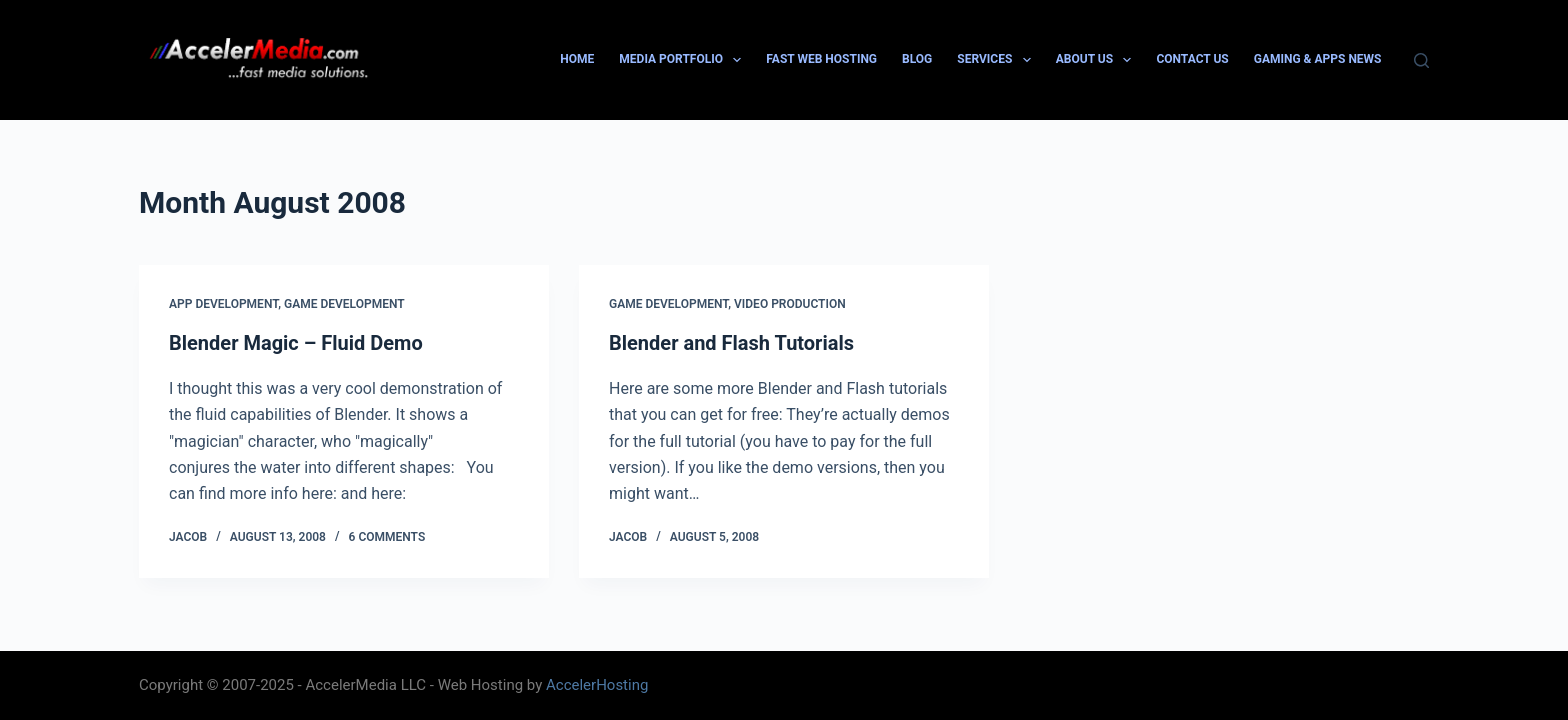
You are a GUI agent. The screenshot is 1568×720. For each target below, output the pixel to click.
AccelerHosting (597, 685)
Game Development (344, 304)
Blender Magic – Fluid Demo (296, 343)
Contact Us (1192, 59)
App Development (223, 304)
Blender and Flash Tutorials (731, 343)
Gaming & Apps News (1318, 59)
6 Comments (387, 537)
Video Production (790, 304)
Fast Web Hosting (821, 59)
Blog (917, 59)
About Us (1098, 60)
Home (577, 59)
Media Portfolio (684, 60)
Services (997, 60)
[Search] (1421, 60)
